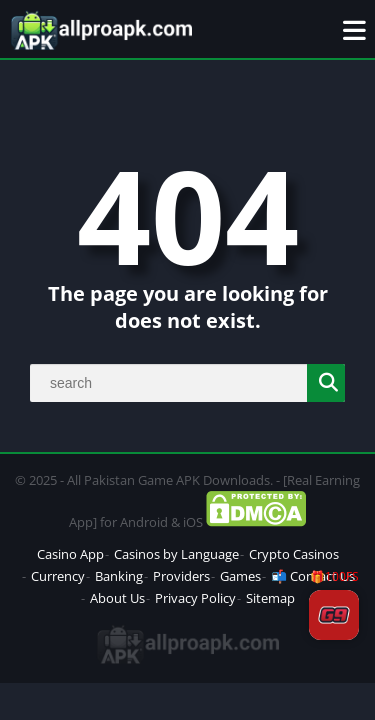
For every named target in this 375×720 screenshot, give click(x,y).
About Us (117, 598)
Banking (119, 576)
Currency (58, 576)
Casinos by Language (176, 554)
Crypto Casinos (294, 554)
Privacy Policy (195, 598)
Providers (181, 576)
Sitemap (270, 598)
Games (240, 576)
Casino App (70, 554)
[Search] (187, 383)
